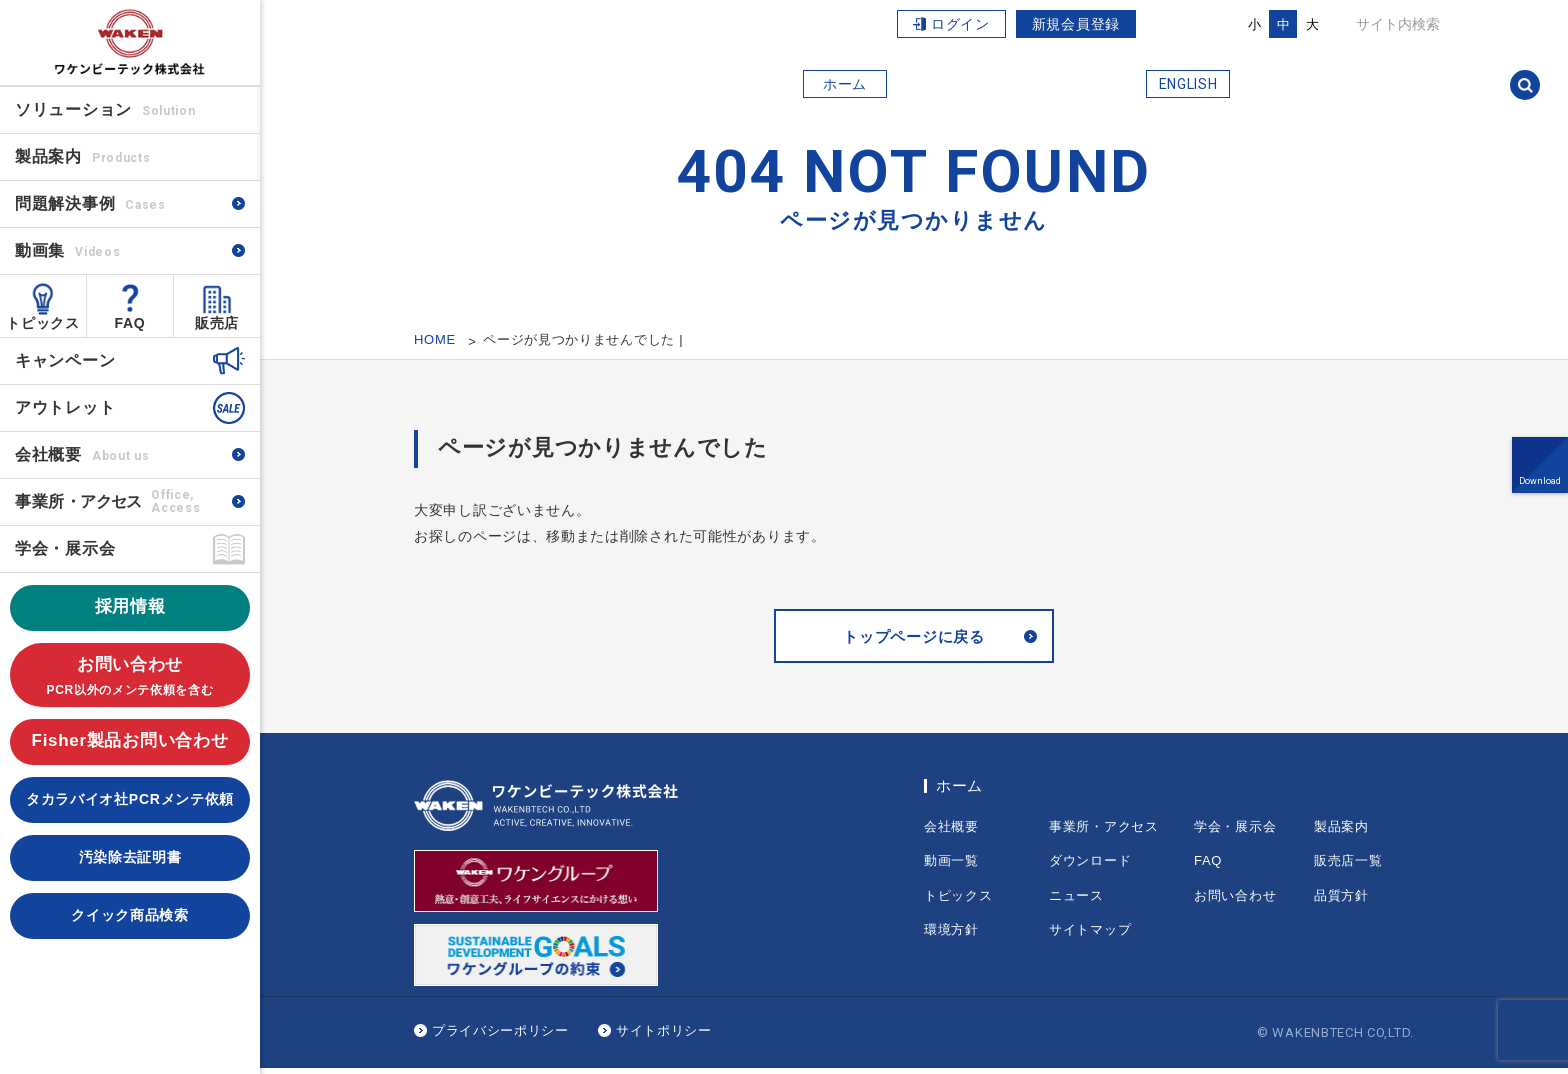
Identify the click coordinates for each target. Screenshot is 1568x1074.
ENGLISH (1188, 84)
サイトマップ (1090, 935)
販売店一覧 (1348, 866)
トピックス (43, 323)
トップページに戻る (914, 639)
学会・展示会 (65, 548)
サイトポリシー (664, 1036)
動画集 (67, 250)
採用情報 (130, 606)
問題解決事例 (90, 203)
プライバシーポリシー (500, 1036)
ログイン (960, 24)
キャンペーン (65, 360)
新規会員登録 (1076, 24)
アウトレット (65, 407)
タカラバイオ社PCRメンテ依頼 (130, 799)
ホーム (845, 84)
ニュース (1076, 900)
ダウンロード (1090, 866)
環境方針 (951, 935)
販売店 (217, 323)
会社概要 (82, 454)
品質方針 (1341, 900)
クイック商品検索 (130, 915)
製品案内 (1341, 831)
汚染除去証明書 (130, 857)
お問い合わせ (130, 677)
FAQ (130, 323)
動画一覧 (951, 866)
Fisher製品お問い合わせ (130, 740)
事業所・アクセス (1104, 831)
